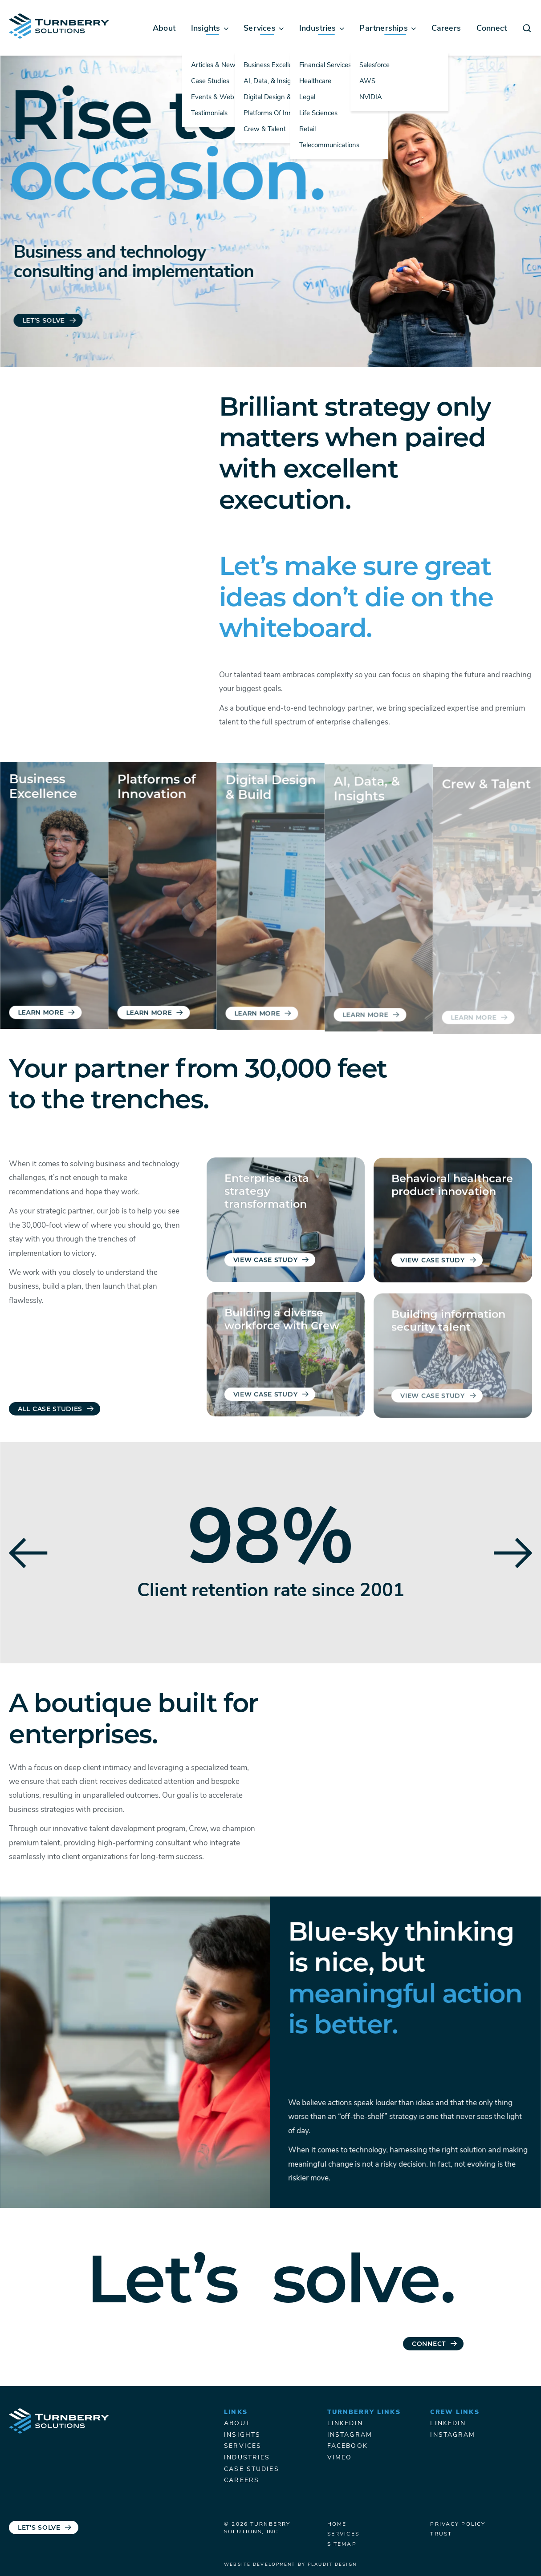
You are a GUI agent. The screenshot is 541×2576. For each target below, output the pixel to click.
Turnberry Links (364, 2412)
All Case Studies (50, 1409)
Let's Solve (39, 2528)
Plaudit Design (332, 2565)
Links (236, 2412)
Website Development (259, 2565)
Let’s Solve (43, 321)
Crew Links (454, 2412)
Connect (429, 2350)
